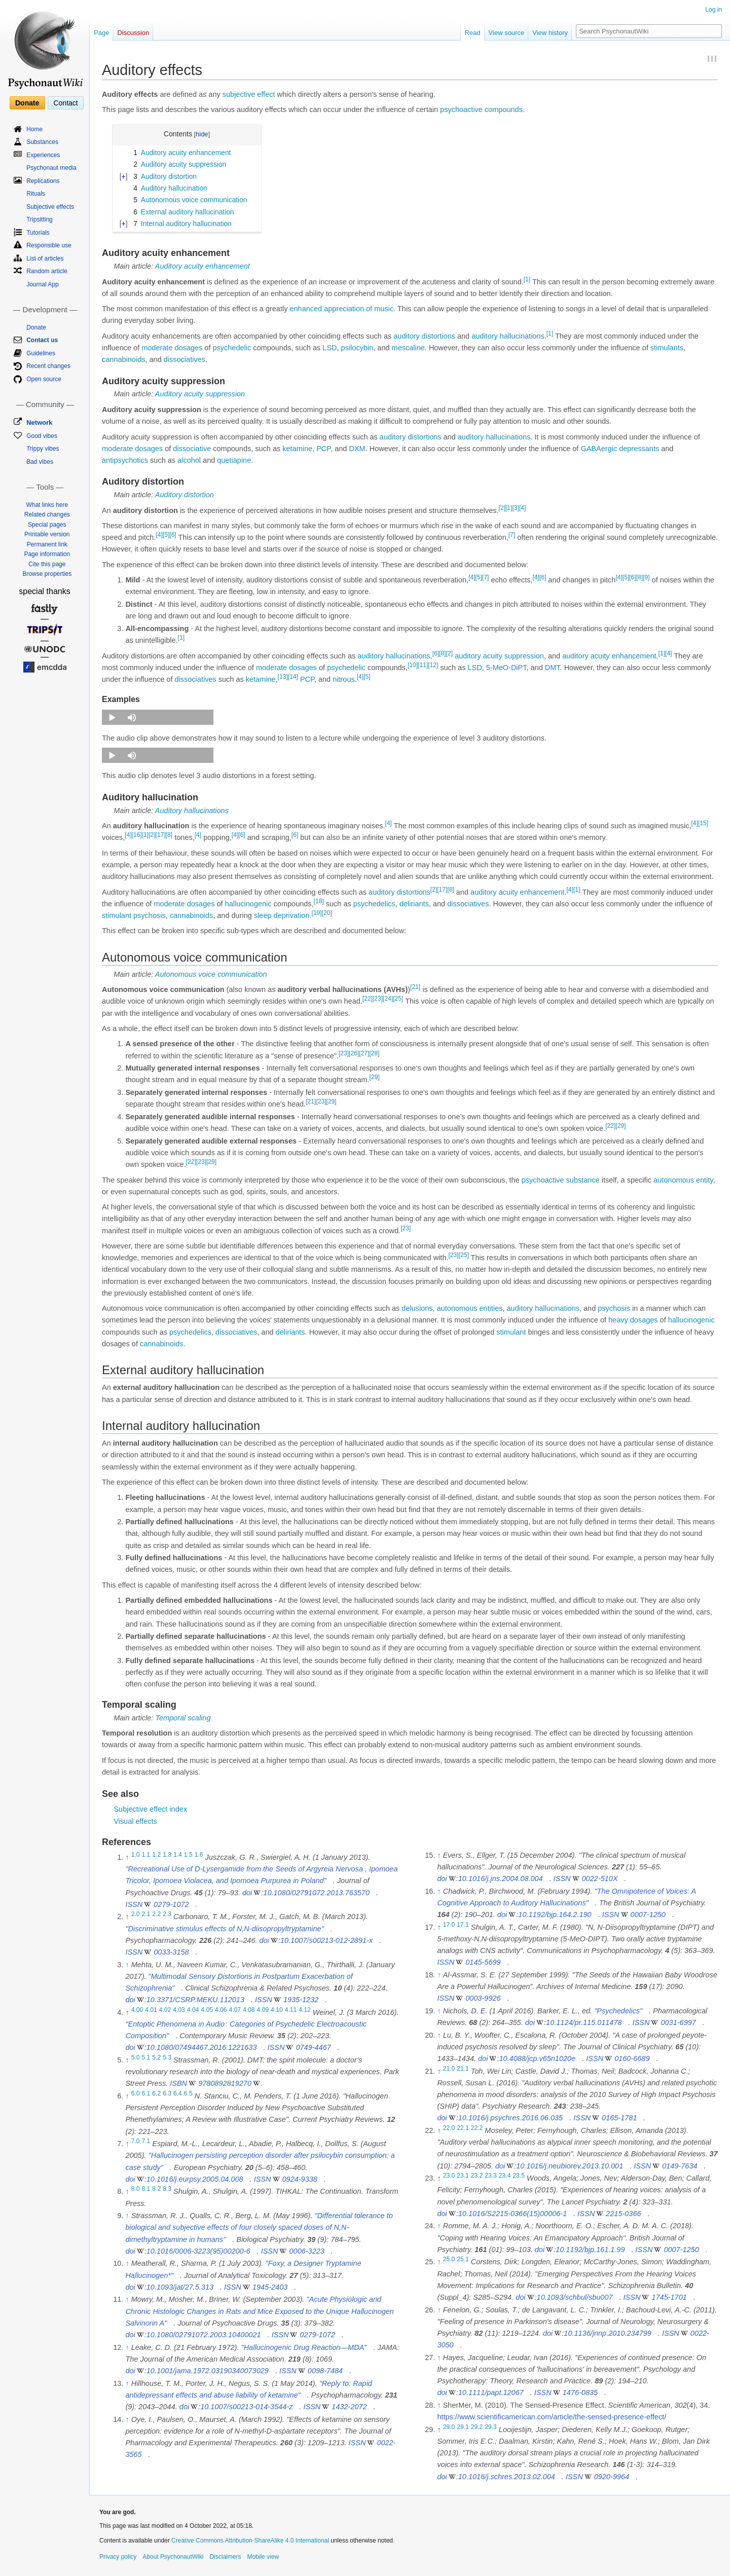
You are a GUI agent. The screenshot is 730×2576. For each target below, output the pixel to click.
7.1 (146, 2141)
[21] (415, 986)
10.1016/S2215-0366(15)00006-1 (512, 2214)
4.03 (179, 2009)
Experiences (43, 155)
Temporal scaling (182, 1718)
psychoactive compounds (481, 109)
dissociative (192, 449)
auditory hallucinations (507, 336)
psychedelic (231, 348)
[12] (433, 665)
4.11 (291, 2009)
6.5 (188, 2093)
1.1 (146, 1854)
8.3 (167, 2189)
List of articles (44, 258)
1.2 (156, 1854)
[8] (639, 577)
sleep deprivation (282, 915)
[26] (354, 1053)
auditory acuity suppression (499, 656)
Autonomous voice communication (211, 974)
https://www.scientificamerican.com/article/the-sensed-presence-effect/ (551, 2417)
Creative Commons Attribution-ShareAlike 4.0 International (250, 2540)
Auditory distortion (184, 495)
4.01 (151, 2009)
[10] (413, 665)
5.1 (146, 2057)
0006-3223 (306, 2251)
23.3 (491, 2175)
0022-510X (600, 1878)
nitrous (344, 679)
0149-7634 (679, 2166)
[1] (527, 279)
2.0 (135, 1914)
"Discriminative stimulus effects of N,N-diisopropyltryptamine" (224, 1929)
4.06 (221, 2009)
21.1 (463, 2068)
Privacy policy (117, 2556)
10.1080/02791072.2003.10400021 (204, 2335)
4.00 (137, 2009)
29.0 (449, 2427)
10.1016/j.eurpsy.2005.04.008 (195, 2179)
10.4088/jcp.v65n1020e (537, 2058)
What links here (47, 504)
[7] (511, 534)
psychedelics (374, 904)
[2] (502, 507)
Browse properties (46, 573)
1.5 (188, 1854)
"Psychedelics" (618, 2011)
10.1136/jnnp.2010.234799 (607, 2333)
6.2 (156, 2093)
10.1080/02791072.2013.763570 (316, 1893)
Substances (42, 141)
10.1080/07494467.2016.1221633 (202, 2047)
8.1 (146, 2189)
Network (39, 422)
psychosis (614, 1308)
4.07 (235, 2009)
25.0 (449, 2259)
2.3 (167, 1914)
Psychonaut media (51, 167)
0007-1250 (648, 1914)
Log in (713, 9)
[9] (646, 577)
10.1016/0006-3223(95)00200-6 (198, 2251)
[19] (317, 912)
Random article (46, 271)
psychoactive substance (561, 1180)
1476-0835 (580, 2392)
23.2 (477, 2175)
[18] (319, 901)
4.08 (249, 2009)
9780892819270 (224, 2083)
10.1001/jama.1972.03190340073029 (208, 2371)
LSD (329, 348)
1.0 (135, 1854)
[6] (172, 534)
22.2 (477, 2127)
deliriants (414, 904)
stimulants (666, 348)
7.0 (135, 2141)
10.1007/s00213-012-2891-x (326, 1940)
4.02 (165, 2009)
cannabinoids (123, 359)
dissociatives (184, 359)
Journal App (42, 284)
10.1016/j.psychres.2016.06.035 (510, 2118)
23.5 (519, 2175)
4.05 (207, 2009)
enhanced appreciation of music (341, 309)
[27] (364, 1053)
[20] (327, 912)
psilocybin (357, 348)
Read (473, 32)
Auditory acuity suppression (200, 394)
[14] (293, 676)
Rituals (35, 193)
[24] (388, 999)
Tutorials (38, 232)
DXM (357, 449)
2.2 (156, 1914)
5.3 (167, 2057)
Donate (27, 103)
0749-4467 (313, 2047)
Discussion (133, 32)
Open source (43, 379)
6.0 (135, 2093)
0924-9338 (299, 2179)
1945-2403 (269, 2287)
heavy (618, 1320)
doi (247, 1893)
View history (550, 32)
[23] (378, 999)
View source (507, 32)
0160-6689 (631, 2058)
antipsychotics (125, 460)
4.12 (305, 2009)
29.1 (463, 2427)
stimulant (511, 1332)
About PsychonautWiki (172, 2556)
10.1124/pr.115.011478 (584, 2022)
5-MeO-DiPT (506, 668)
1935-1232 (300, 2000)
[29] (375, 1077)
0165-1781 (619, 2118)
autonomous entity (683, 1180)
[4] (522, 507)
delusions (417, 1308)
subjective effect (249, 94)
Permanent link (47, 544)
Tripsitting (39, 219)
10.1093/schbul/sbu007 (575, 2297)
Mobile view (263, 2556)
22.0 (449, 2127)
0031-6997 (678, 2022)
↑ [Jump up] (127, 1965)
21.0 (449, 2068)
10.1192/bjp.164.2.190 (554, 1914)
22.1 (463, 2127)
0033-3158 (171, 1952)
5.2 (156, 2057)
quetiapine (234, 460)
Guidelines (40, 353)
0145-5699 (482, 1962)
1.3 (167, 1854)
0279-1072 (171, 1904)
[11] (423, 665)
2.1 (146, 1914)
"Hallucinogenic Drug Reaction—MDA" (304, 2347)
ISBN (178, 2083)
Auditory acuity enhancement (202, 266)
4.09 (263, 2009)
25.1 (463, 2259)
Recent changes (48, 366)
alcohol (189, 460)
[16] (137, 835)
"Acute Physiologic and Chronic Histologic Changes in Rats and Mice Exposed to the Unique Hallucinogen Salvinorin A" (259, 2311)
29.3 (491, 2427)
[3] (515, 507)
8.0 (135, 2189)
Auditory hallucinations (192, 810)
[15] (703, 823)
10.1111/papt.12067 (491, 2392)
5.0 (135, 2057)
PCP (323, 449)
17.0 (449, 1924)
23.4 (505, 2175)
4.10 (277, 2009)
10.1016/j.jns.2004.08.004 (500, 1878)
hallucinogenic (248, 904)
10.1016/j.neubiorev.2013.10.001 (569, 2166)
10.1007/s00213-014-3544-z (246, 2407)
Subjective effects (50, 206)
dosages (189, 348)
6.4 (177, 2093)
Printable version (46, 534)
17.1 (463, 1924)
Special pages (47, 524)
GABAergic (598, 449)
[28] (374, 1053)
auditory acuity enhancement (609, 656)
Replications (42, 181)
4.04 (193, 2009)
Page (101, 32)
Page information (47, 554)
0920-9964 (611, 2477)
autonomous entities (470, 1308)
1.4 (177, 1854)
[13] (283, 676)
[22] (367, 999)
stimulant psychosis (134, 915)
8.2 (156, 2189)
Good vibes (41, 435)
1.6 (199, 1854)
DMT (552, 668)
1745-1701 (668, 2297)
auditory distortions (424, 336)
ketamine (297, 449)
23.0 (449, 2175)
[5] (166, 534)
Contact (65, 103)
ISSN (133, 1904)
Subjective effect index (150, 1809)
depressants (639, 449)
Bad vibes (39, 461)
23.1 (463, 2175)
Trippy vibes (42, 448)
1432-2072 (349, 2407)
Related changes (47, 514)
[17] (161, 835)
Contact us (42, 340)
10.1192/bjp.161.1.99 (590, 2250)
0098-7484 (325, 2371)
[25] (398, 999)
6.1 (146, 2093)
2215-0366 (623, 2214)
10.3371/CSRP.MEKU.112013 (195, 2000)
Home (34, 129)
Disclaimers (225, 2556)
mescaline (408, 348)
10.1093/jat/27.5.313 (180, 2287)
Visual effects (135, 1821)
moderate (156, 348)
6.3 (167, 2093)
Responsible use (48, 245)
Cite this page (46, 564)
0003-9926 (482, 1998)
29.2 (477, 2427)
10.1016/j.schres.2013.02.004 (506, 2477)
